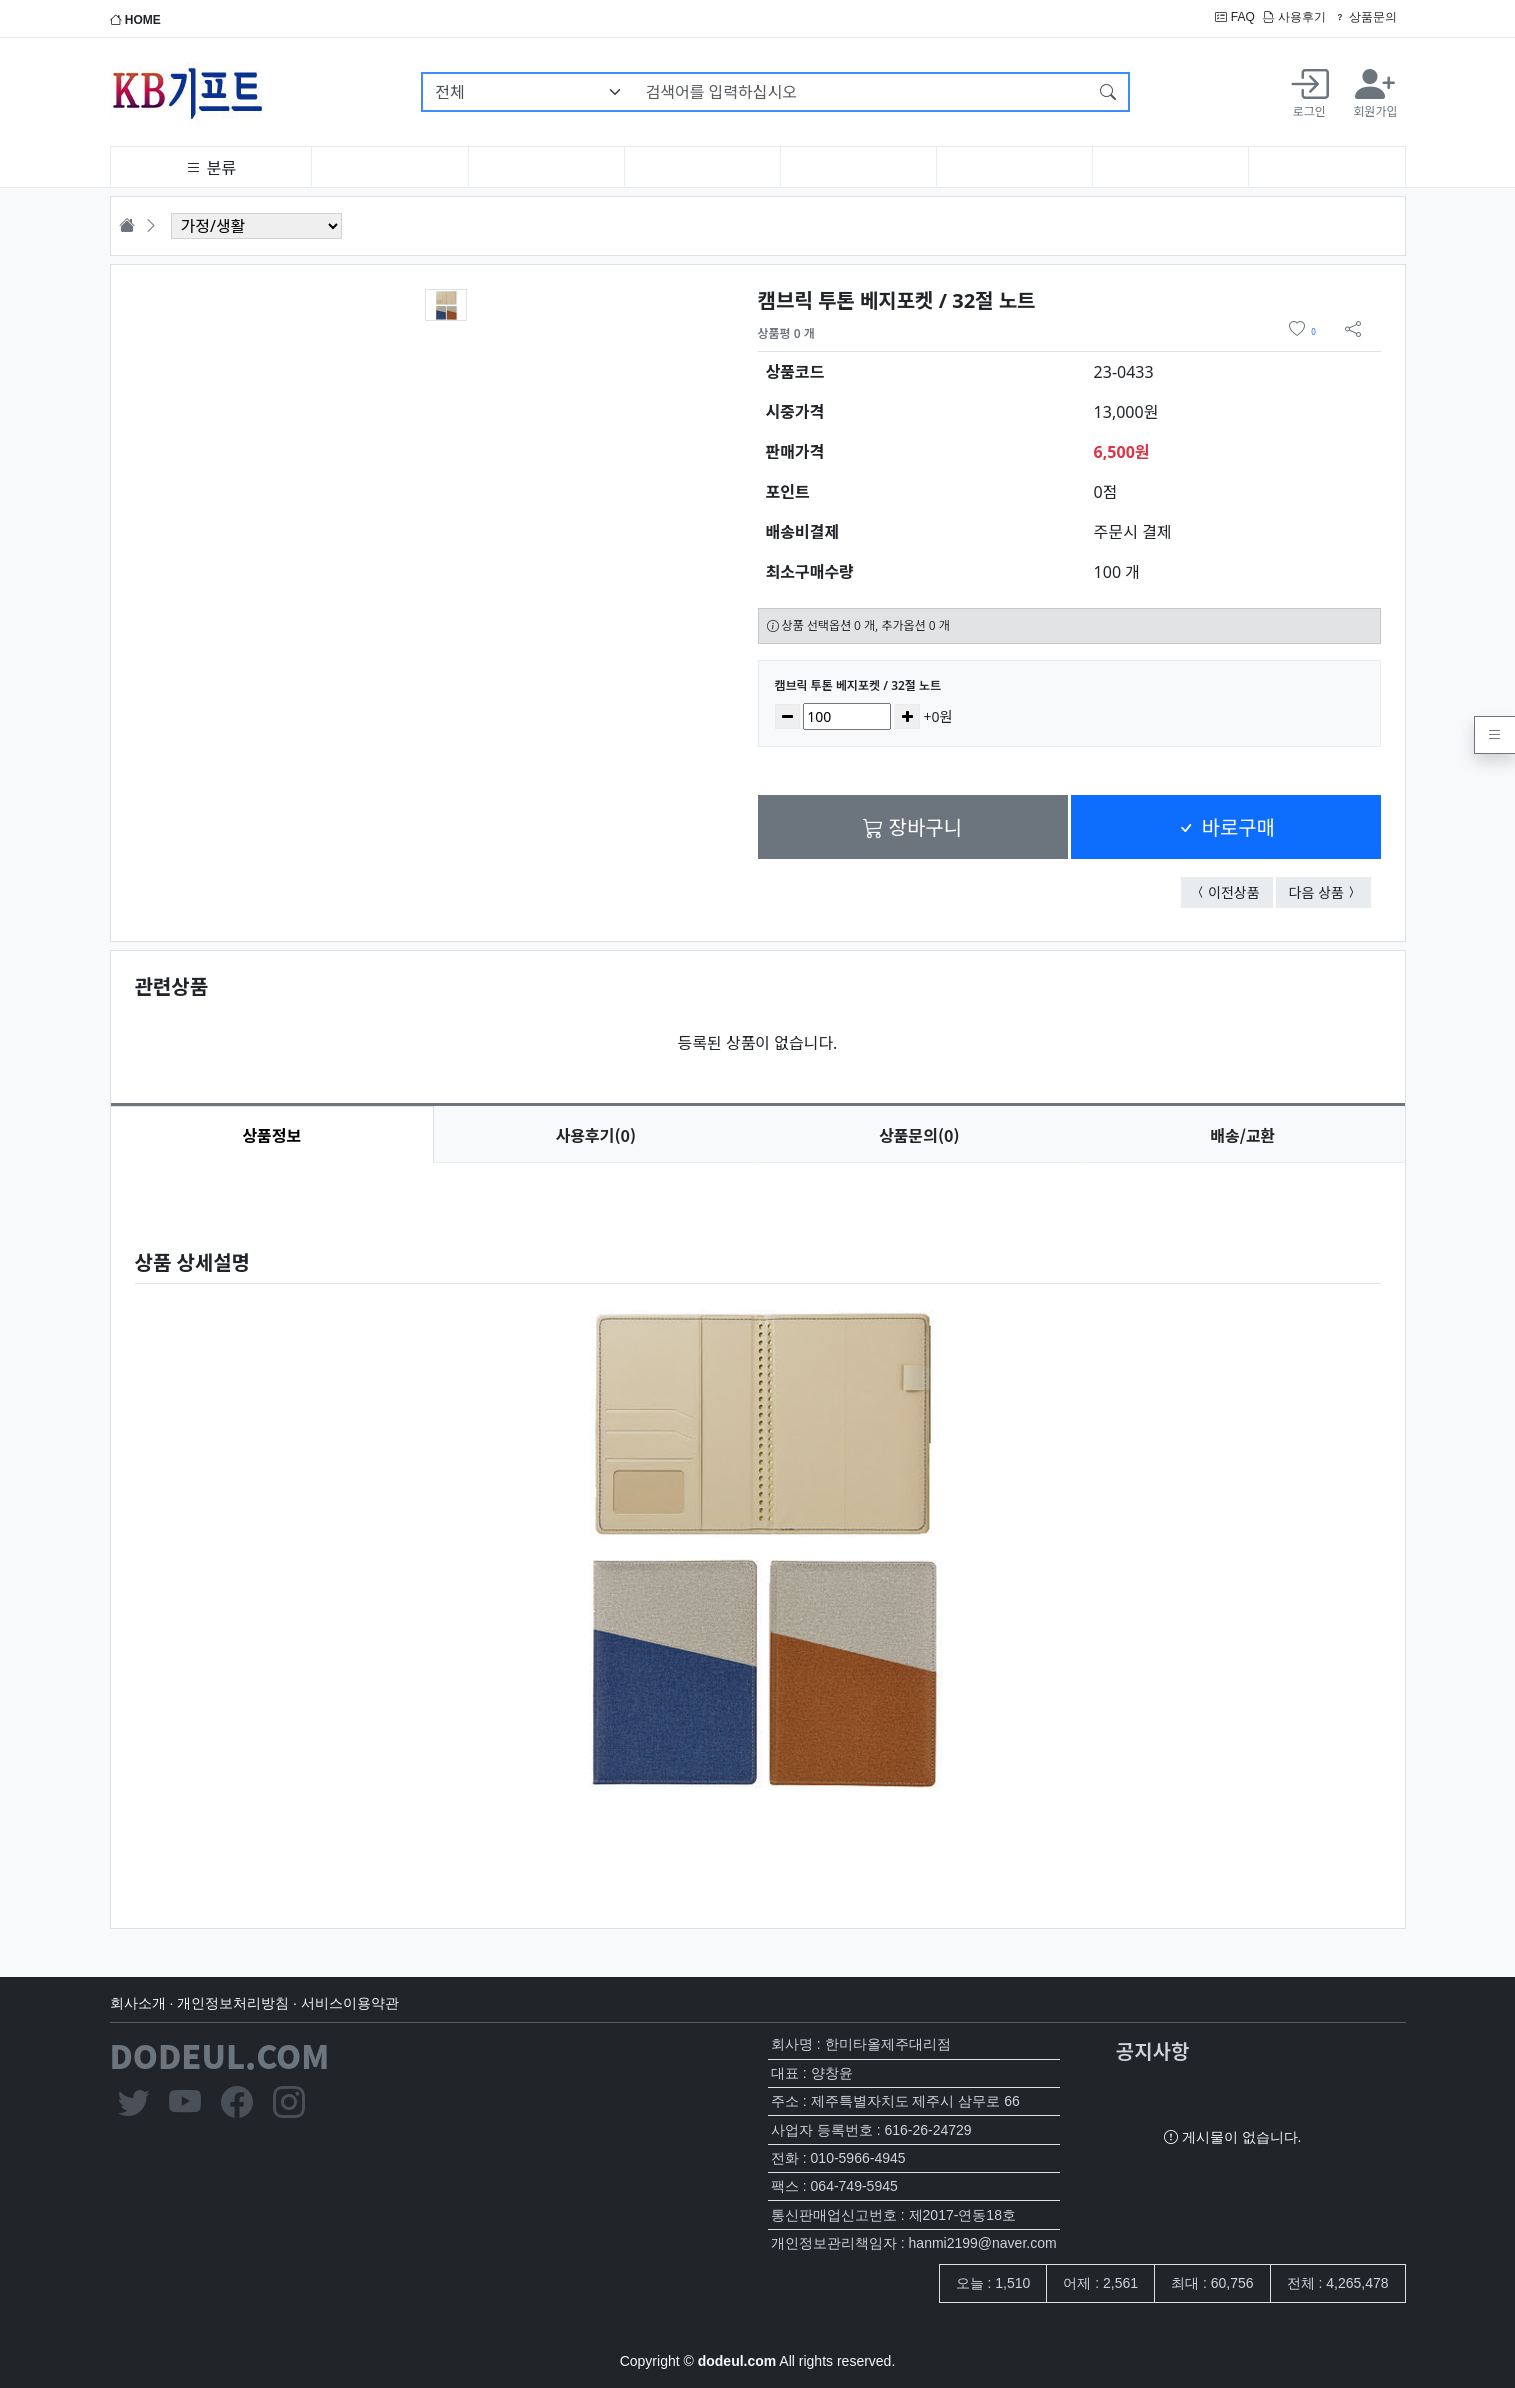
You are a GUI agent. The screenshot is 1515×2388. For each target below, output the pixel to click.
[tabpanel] (758, 1529)
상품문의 (1365, 17)
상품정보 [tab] (271, 1135)
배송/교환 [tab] (1242, 1135)
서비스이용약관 (350, 2003)
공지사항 (1153, 2050)
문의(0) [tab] (919, 1135)
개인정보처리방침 (233, 2003)
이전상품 (1240, 891)
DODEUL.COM (220, 2055)
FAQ (1234, 17)
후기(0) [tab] (596, 1135)
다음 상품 (1330, 891)
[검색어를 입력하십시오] (861, 92)
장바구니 (912, 826)
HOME (135, 20)
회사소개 (138, 2003)
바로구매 (1225, 826)
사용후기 (1294, 17)
